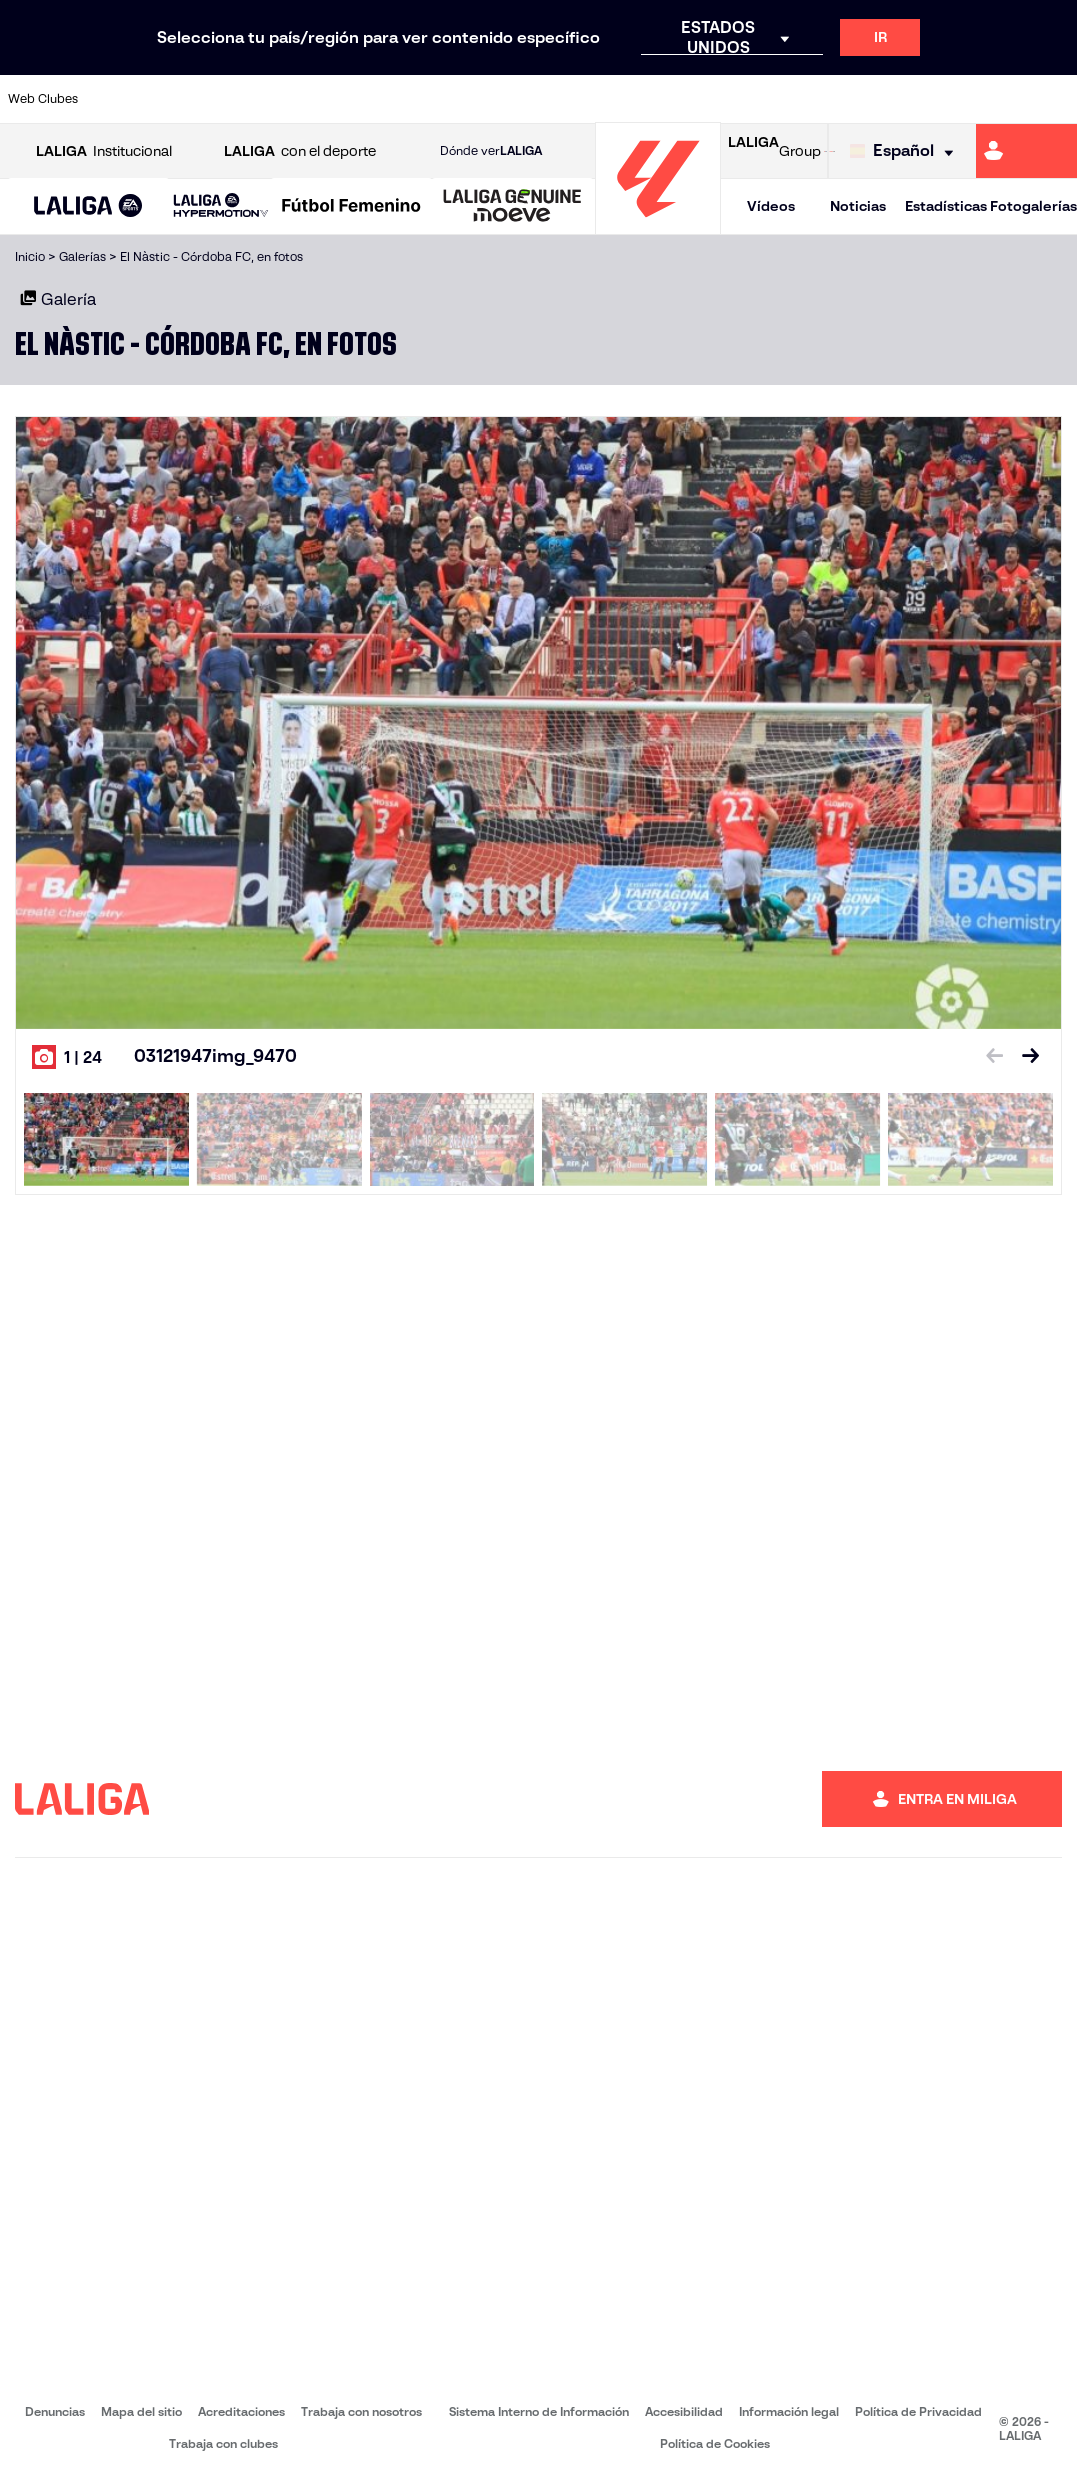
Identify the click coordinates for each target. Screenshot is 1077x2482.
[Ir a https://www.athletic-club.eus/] (113, 99)
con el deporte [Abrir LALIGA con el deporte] (300, 151)
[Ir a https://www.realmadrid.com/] (806, 99)
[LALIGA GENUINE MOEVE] (512, 207)
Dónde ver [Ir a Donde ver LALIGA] (491, 151)
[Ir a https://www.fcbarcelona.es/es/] (360, 99)
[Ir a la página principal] (658, 225)
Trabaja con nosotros (361, 2411)
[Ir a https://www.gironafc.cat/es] (459, 99)
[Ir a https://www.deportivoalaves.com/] (261, 99)
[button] (88, 206)
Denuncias (55, 2411)
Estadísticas (946, 206)
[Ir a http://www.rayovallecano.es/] (558, 99)
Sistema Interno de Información (539, 2411)
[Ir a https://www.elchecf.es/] (311, 99)
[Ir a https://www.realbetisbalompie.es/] (757, 99)
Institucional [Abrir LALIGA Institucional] (104, 151)
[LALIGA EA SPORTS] (88, 207)
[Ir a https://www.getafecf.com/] (410, 99)
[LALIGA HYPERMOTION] (221, 206)
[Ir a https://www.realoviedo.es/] (856, 99)
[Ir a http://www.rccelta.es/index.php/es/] (608, 99)
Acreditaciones (241, 2411)
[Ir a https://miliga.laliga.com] (1026, 151)
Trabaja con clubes (223, 2443)
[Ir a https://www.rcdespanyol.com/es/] (658, 99)
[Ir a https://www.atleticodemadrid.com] (162, 99)
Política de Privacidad (918, 2411)
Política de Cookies (715, 2443)
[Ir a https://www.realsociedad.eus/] (905, 99)
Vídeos (771, 206)
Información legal (789, 2411)
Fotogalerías (1033, 206)
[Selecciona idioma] (906, 151)
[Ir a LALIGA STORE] (829, 151)
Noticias (858, 206)
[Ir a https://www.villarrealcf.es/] (1054, 99)
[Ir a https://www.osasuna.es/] (212, 99)
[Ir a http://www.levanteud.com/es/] (509, 99)
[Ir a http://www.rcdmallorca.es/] (707, 99)
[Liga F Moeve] (351, 207)
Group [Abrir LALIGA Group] (774, 151)
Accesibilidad (684, 2411)
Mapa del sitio (141, 2411)
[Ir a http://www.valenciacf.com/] (1004, 99)
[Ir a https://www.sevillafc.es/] (955, 99)
